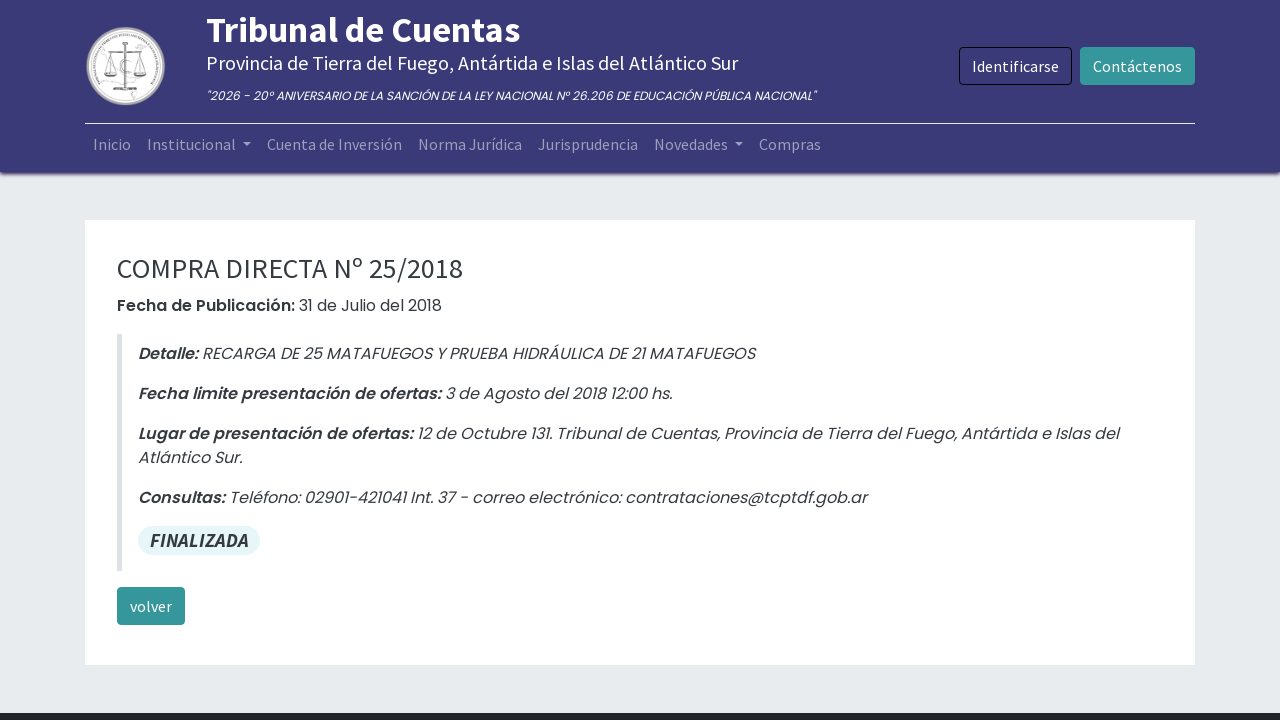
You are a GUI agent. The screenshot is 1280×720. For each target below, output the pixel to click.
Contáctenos (1137, 66)
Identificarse (1015, 66)
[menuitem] (112, 144)
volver (151, 606)
